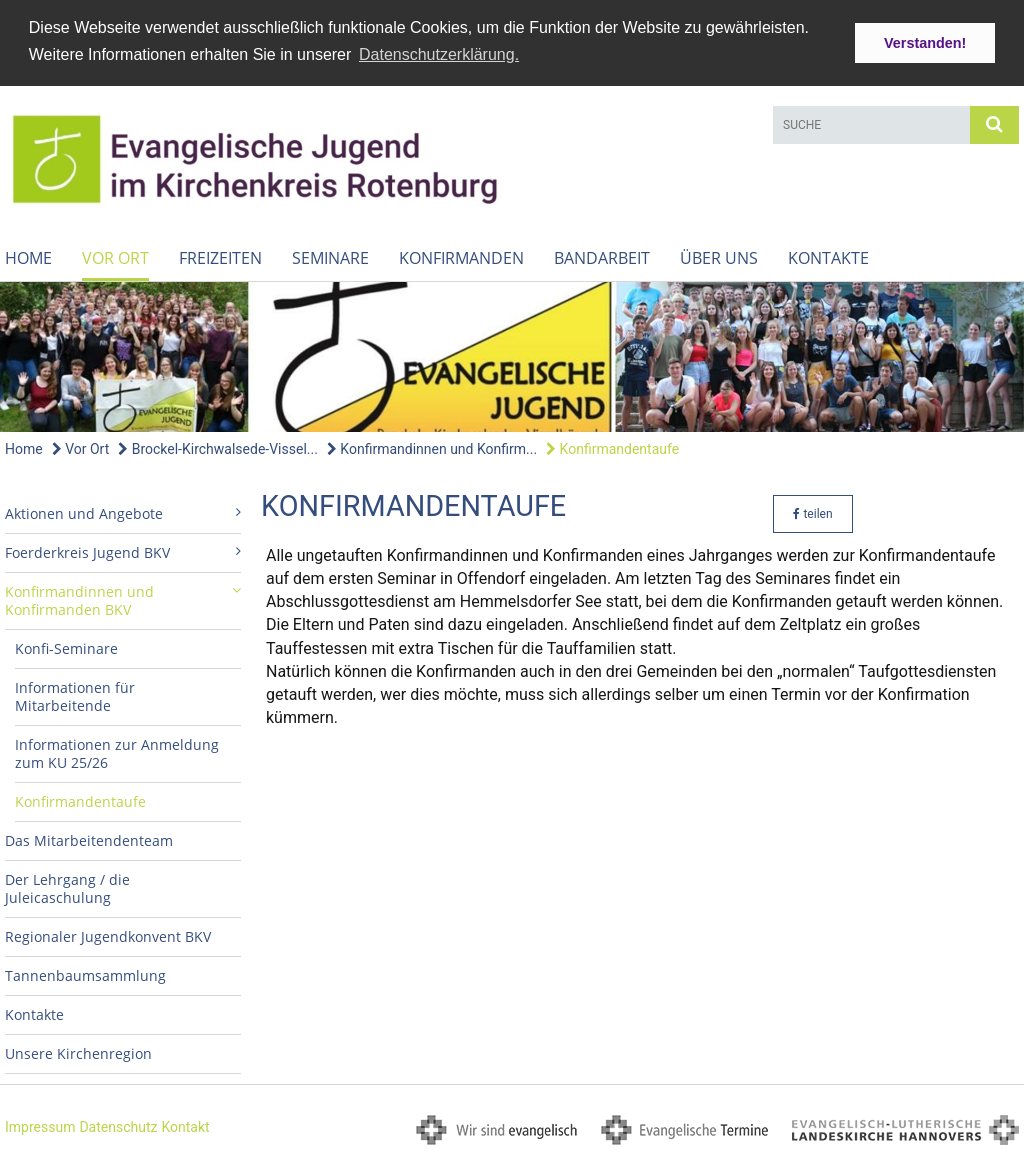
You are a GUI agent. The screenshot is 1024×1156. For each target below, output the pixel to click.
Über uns (719, 256)
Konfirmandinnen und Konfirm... (432, 447)
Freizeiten (220, 256)
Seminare (330, 256)
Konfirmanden (461, 256)
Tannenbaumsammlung (85, 973)
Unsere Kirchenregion (78, 1051)
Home (28, 256)
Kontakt (185, 1125)
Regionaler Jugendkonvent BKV (108, 934)
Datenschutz (118, 1125)
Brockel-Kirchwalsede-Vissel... (218, 447)
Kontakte (828, 256)
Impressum (40, 1125)
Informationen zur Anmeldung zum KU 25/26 (117, 751)
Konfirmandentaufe (612, 447)
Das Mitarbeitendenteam (89, 838)
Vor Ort (115, 256)
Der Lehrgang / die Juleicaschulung (67, 886)
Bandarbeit (602, 256)
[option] (512, 354)
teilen (812, 512)
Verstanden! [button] (925, 43)
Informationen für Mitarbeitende (75, 694)
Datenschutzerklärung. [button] (439, 54)
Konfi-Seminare (66, 646)
